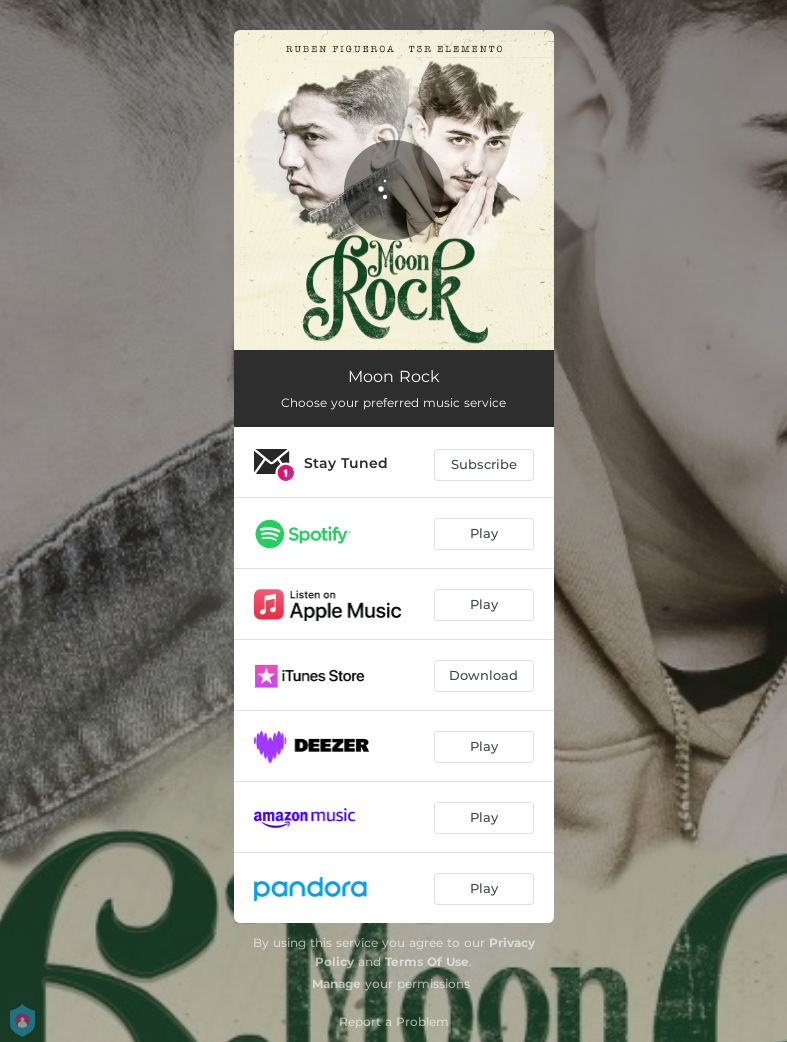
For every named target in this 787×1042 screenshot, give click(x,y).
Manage (336, 983)
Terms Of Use (427, 961)
